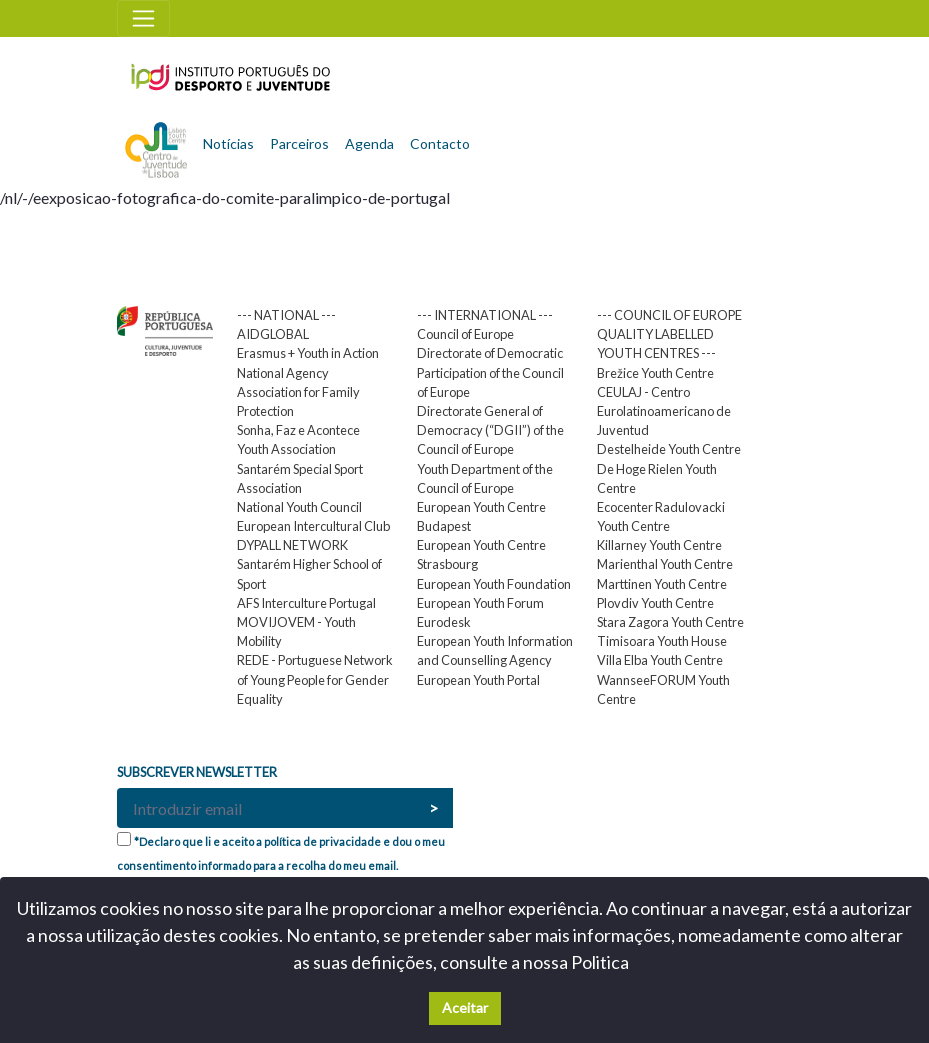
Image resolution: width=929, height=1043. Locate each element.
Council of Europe (465, 334)
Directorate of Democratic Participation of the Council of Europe (490, 372)
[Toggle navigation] (143, 18)
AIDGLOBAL (273, 334)
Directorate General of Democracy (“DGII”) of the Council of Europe (490, 430)
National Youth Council (299, 507)
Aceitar (465, 1007)
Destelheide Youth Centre (669, 449)
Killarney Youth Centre (659, 545)
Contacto (440, 143)
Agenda (369, 143)
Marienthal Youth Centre (665, 564)
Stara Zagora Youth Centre (670, 622)
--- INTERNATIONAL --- (485, 315)
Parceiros (299, 143)
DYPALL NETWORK (292, 545)
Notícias (228, 143)
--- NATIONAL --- (286, 315)
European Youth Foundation (494, 584)
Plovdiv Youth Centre (655, 603)
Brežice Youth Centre (655, 373)
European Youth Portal (478, 680)
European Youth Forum (480, 603)
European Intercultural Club (313, 526)
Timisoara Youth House (662, 641)
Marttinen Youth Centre (662, 584)
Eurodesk (444, 622)
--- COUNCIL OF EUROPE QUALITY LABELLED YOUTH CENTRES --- (669, 334)
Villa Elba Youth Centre (660, 660)
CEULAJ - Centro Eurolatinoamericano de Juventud (664, 411)
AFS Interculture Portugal (306, 603)
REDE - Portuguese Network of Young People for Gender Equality (315, 679)
